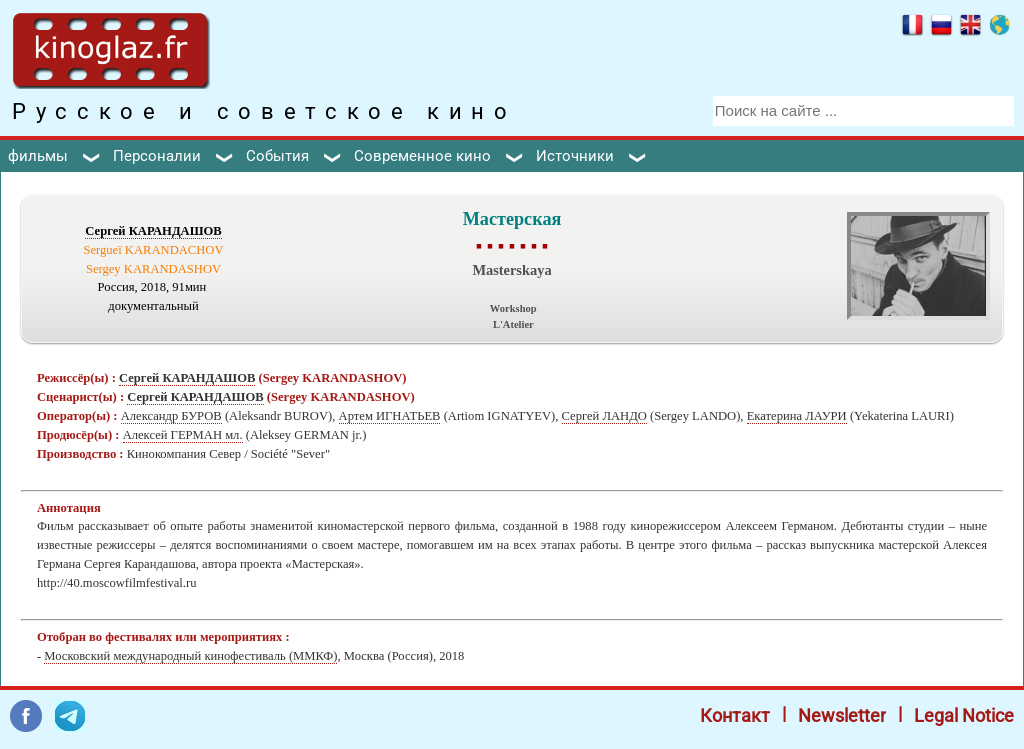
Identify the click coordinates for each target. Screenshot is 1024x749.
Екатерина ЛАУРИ (797, 416)
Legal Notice (964, 715)
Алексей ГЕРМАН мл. (183, 435)
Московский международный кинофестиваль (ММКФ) (190, 656)
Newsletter (842, 715)
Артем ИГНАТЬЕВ (390, 416)
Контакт (735, 715)
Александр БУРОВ (171, 416)
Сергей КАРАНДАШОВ (153, 231)
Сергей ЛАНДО (604, 416)
